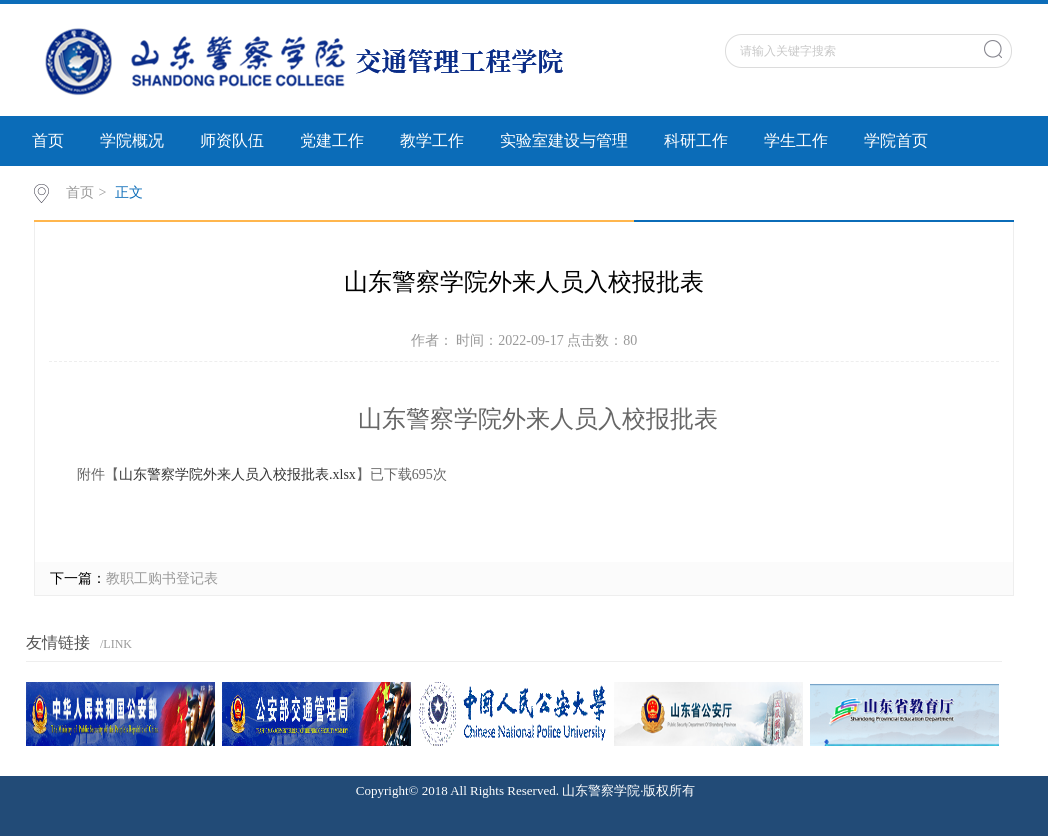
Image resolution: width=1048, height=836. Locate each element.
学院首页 (896, 140)
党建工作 (332, 140)
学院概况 (132, 140)
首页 (48, 140)
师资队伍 (232, 140)
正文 (129, 192)
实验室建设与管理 (564, 140)
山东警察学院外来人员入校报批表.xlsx (237, 474)
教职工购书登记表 (162, 578)
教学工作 (432, 140)
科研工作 (696, 140)
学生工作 (796, 140)
